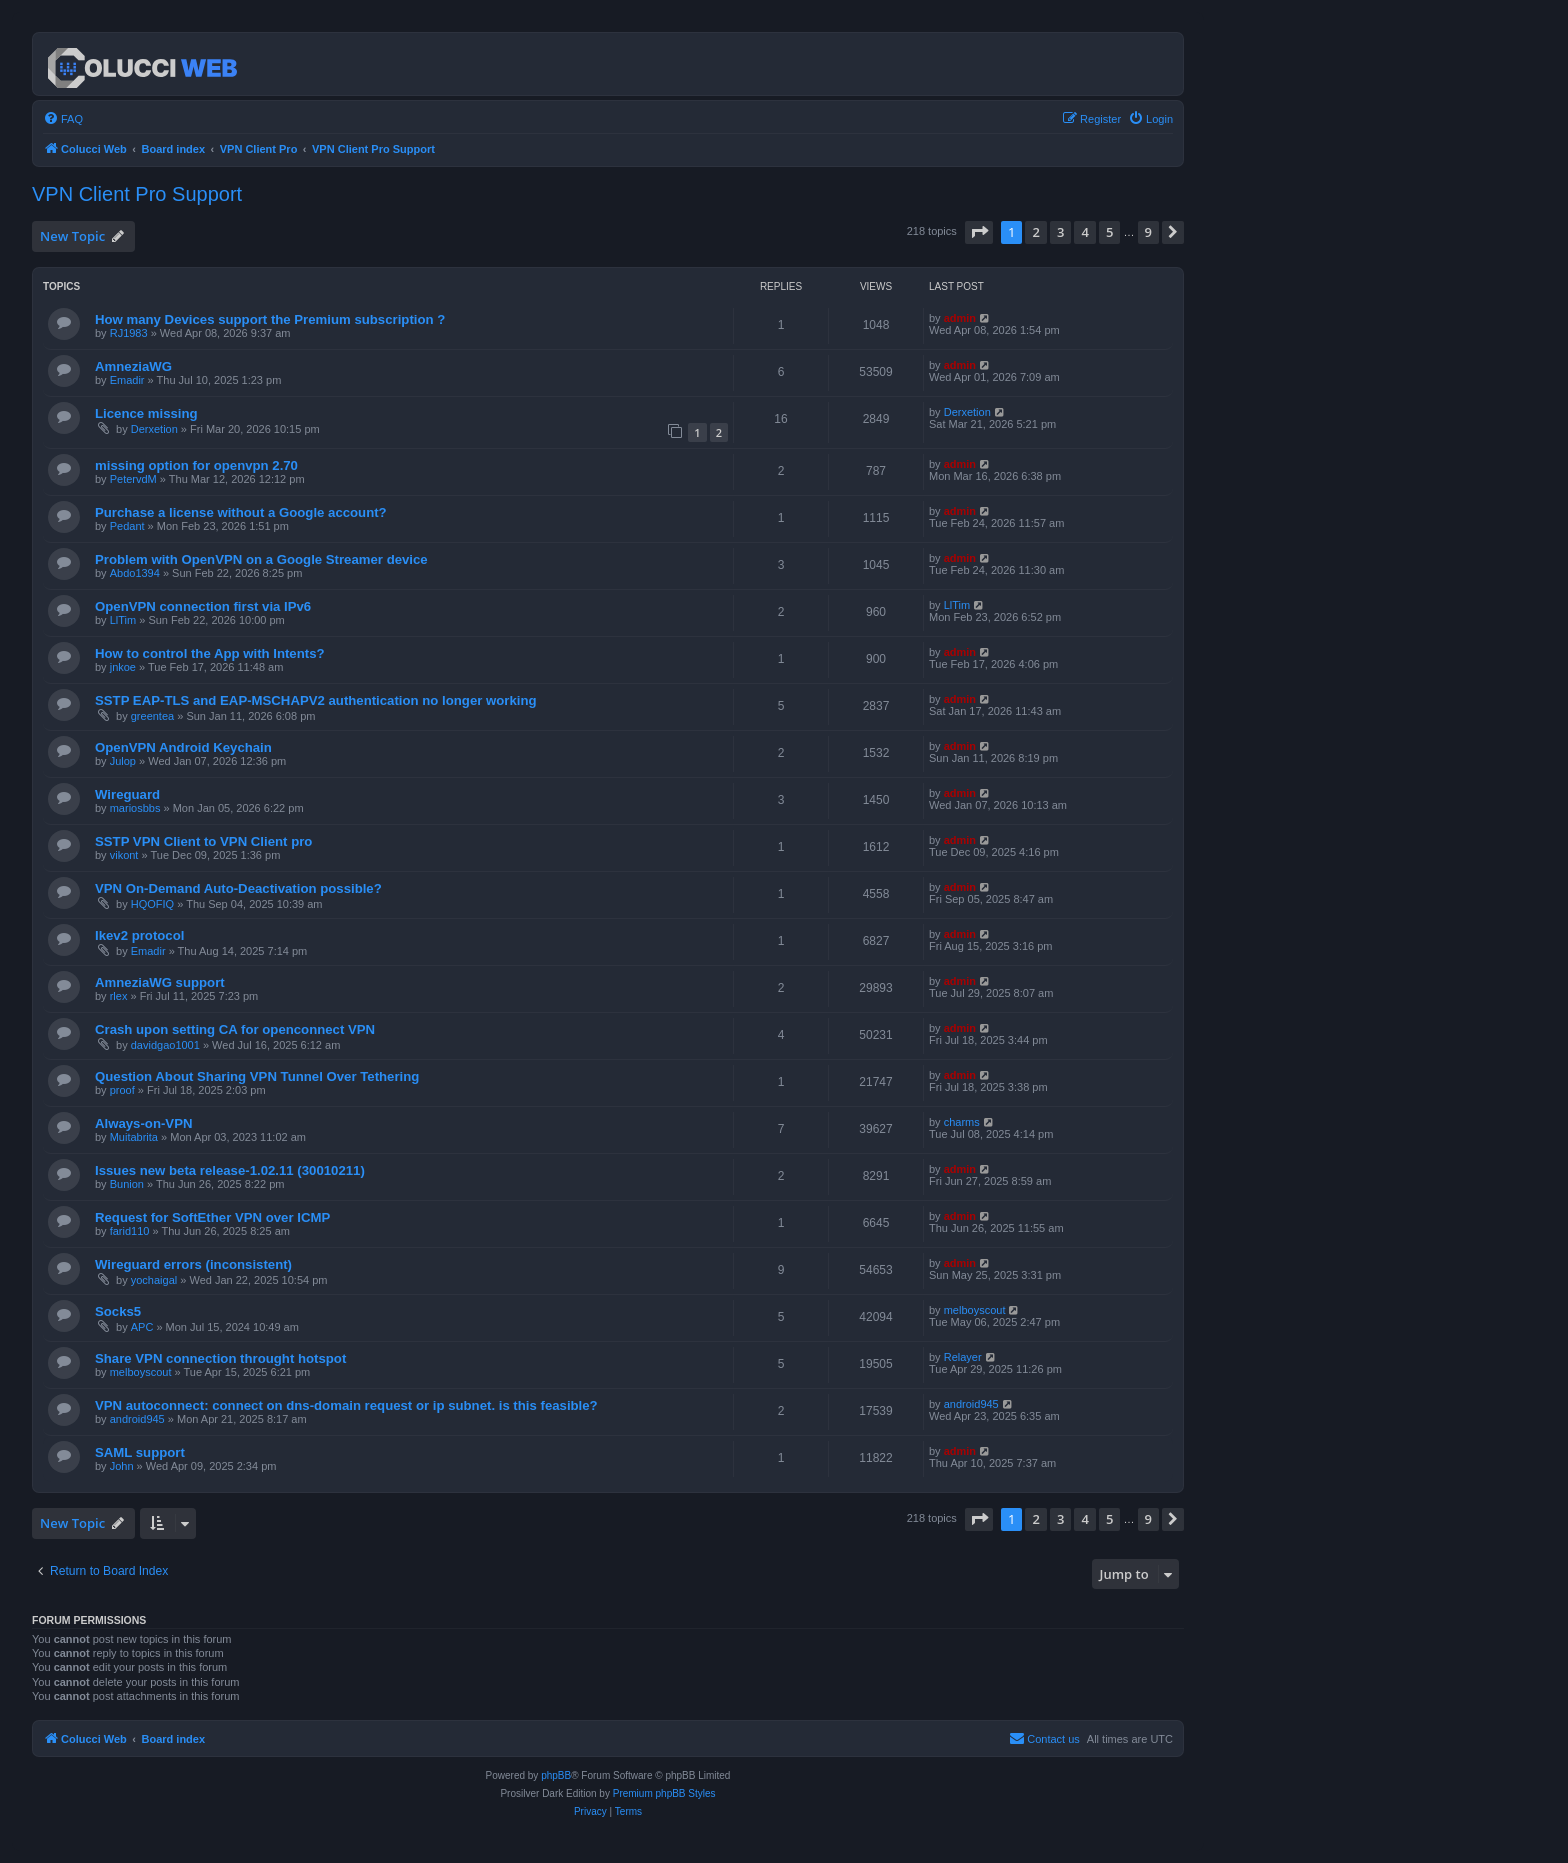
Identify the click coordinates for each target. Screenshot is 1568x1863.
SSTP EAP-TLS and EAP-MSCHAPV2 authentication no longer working (316, 700)
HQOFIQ (152, 904)
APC (142, 1327)
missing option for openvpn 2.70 (196, 465)
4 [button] (1084, 232)
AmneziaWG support (160, 982)
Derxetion (154, 429)
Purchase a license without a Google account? (241, 512)
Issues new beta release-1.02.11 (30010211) (230, 1170)
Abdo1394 (135, 573)
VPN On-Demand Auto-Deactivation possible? (238, 888)
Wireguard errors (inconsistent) (193, 1264)
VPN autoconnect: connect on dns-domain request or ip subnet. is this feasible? (346, 1405)
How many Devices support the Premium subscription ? (270, 319)
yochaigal (154, 1280)
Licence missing (146, 413)
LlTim (123, 620)
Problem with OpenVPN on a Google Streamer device (261, 559)
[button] (979, 232)
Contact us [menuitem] (1044, 1738)
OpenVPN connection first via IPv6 (203, 606)
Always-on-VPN (143, 1123)
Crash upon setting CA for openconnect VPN (235, 1029)
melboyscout (975, 1310)
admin (960, 318)
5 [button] (1109, 232)
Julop (123, 761)
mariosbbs (135, 808)
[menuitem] (63, 119)
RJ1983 (129, 333)
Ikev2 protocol (139, 935)
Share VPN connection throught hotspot (220, 1358)
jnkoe (123, 667)
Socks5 (118, 1311)
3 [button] (1060, 232)
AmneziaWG (133, 366)
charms (962, 1122)
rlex (119, 996)
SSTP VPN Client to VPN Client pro (203, 841)
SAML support (140, 1452)
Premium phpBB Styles (664, 1793)
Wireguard (127, 794)
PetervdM (133, 479)
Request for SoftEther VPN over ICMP (212, 1217)
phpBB (556, 1775)
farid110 (130, 1231)
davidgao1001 (165, 1045)
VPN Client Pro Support (137, 194)
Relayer (963, 1357)
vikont (124, 855)
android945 (137, 1419)
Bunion (127, 1184)
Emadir (127, 380)
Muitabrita (134, 1137)
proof (122, 1090)
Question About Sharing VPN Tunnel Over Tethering (257, 1076)
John (122, 1466)
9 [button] (1148, 232)
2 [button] (1035, 232)
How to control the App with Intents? (210, 653)
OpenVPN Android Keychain (183, 747)
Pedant (127, 526)
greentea (152, 716)
